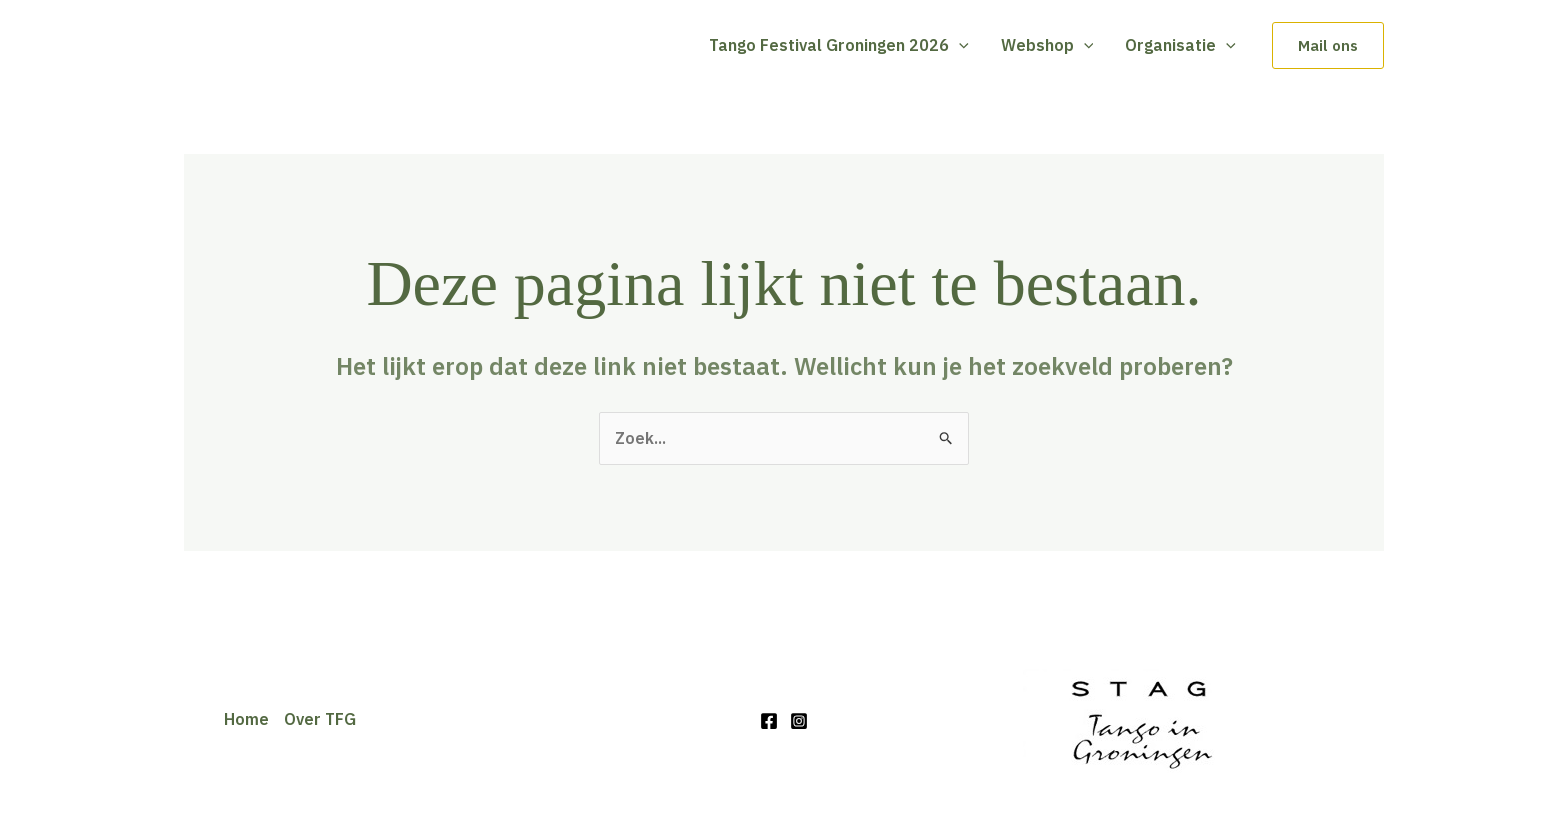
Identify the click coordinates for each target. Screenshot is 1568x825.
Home (246, 719)
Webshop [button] (1047, 45)
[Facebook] (769, 721)
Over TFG (320, 719)
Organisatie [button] (1180, 45)
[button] (959, 45)
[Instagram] (799, 721)
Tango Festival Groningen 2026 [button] (839, 45)
